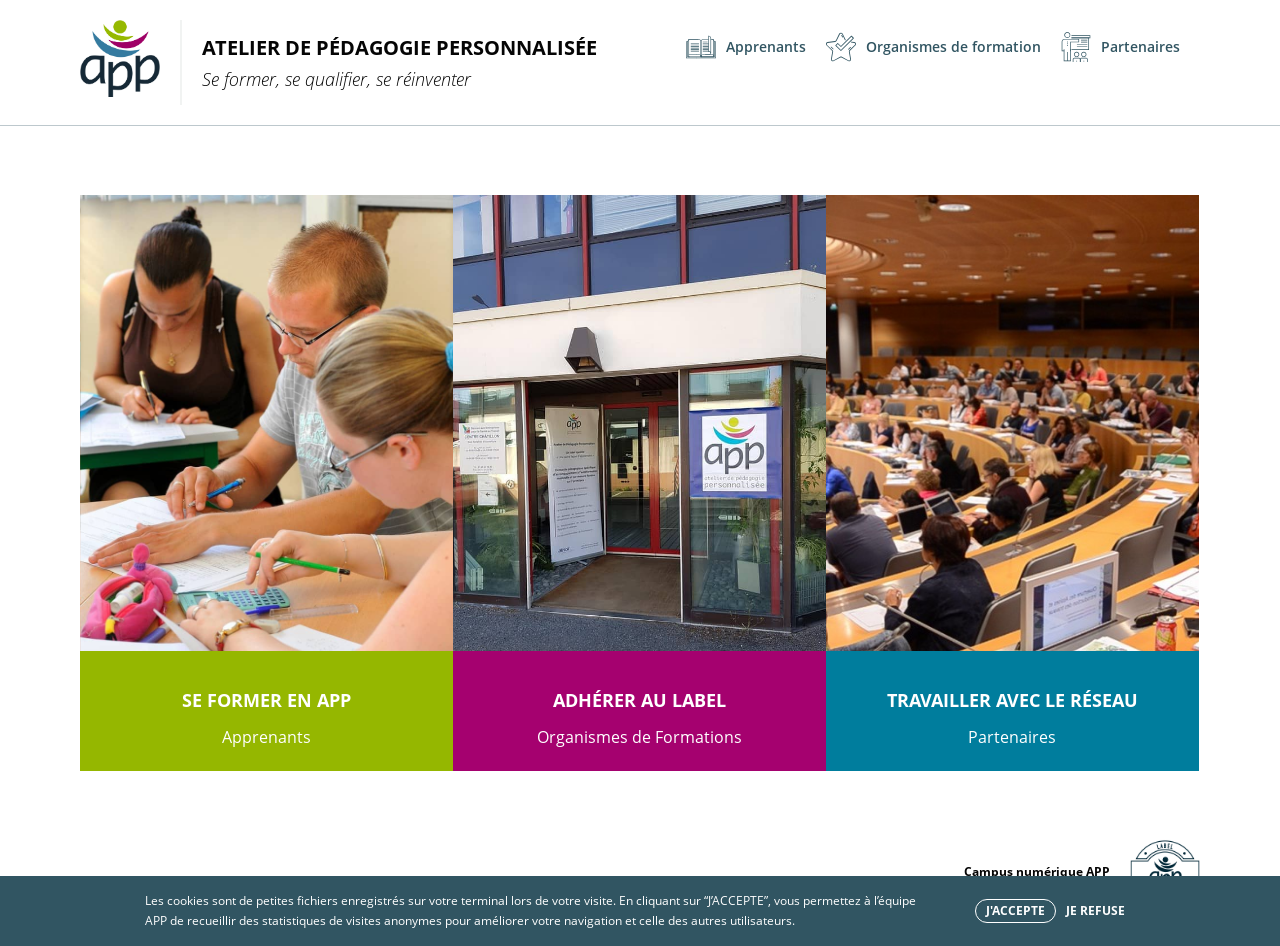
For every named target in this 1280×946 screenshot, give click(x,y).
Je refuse (1095, 910)
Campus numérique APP (1037, 871)
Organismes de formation (933, 47)
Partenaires (1120, 47)
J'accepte (1015, 910)
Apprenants (746, 47)
